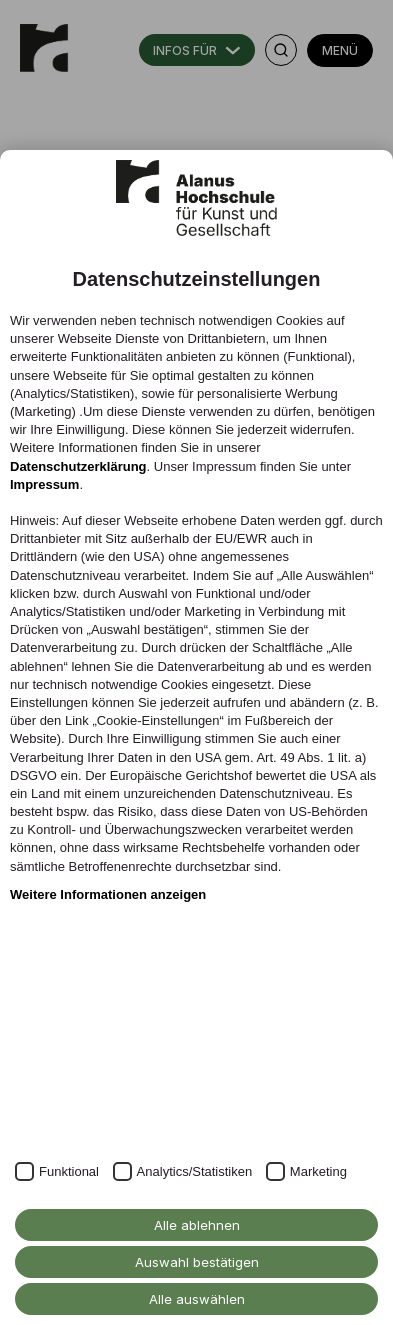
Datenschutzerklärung (78, 466)
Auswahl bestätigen (197, 1262)
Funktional (69, 1171)
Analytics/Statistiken (195, 1171)
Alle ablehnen (197, 1225)
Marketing (318, 1171)
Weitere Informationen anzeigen (108, 894)
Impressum (44, 484)
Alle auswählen (197, 1299)
